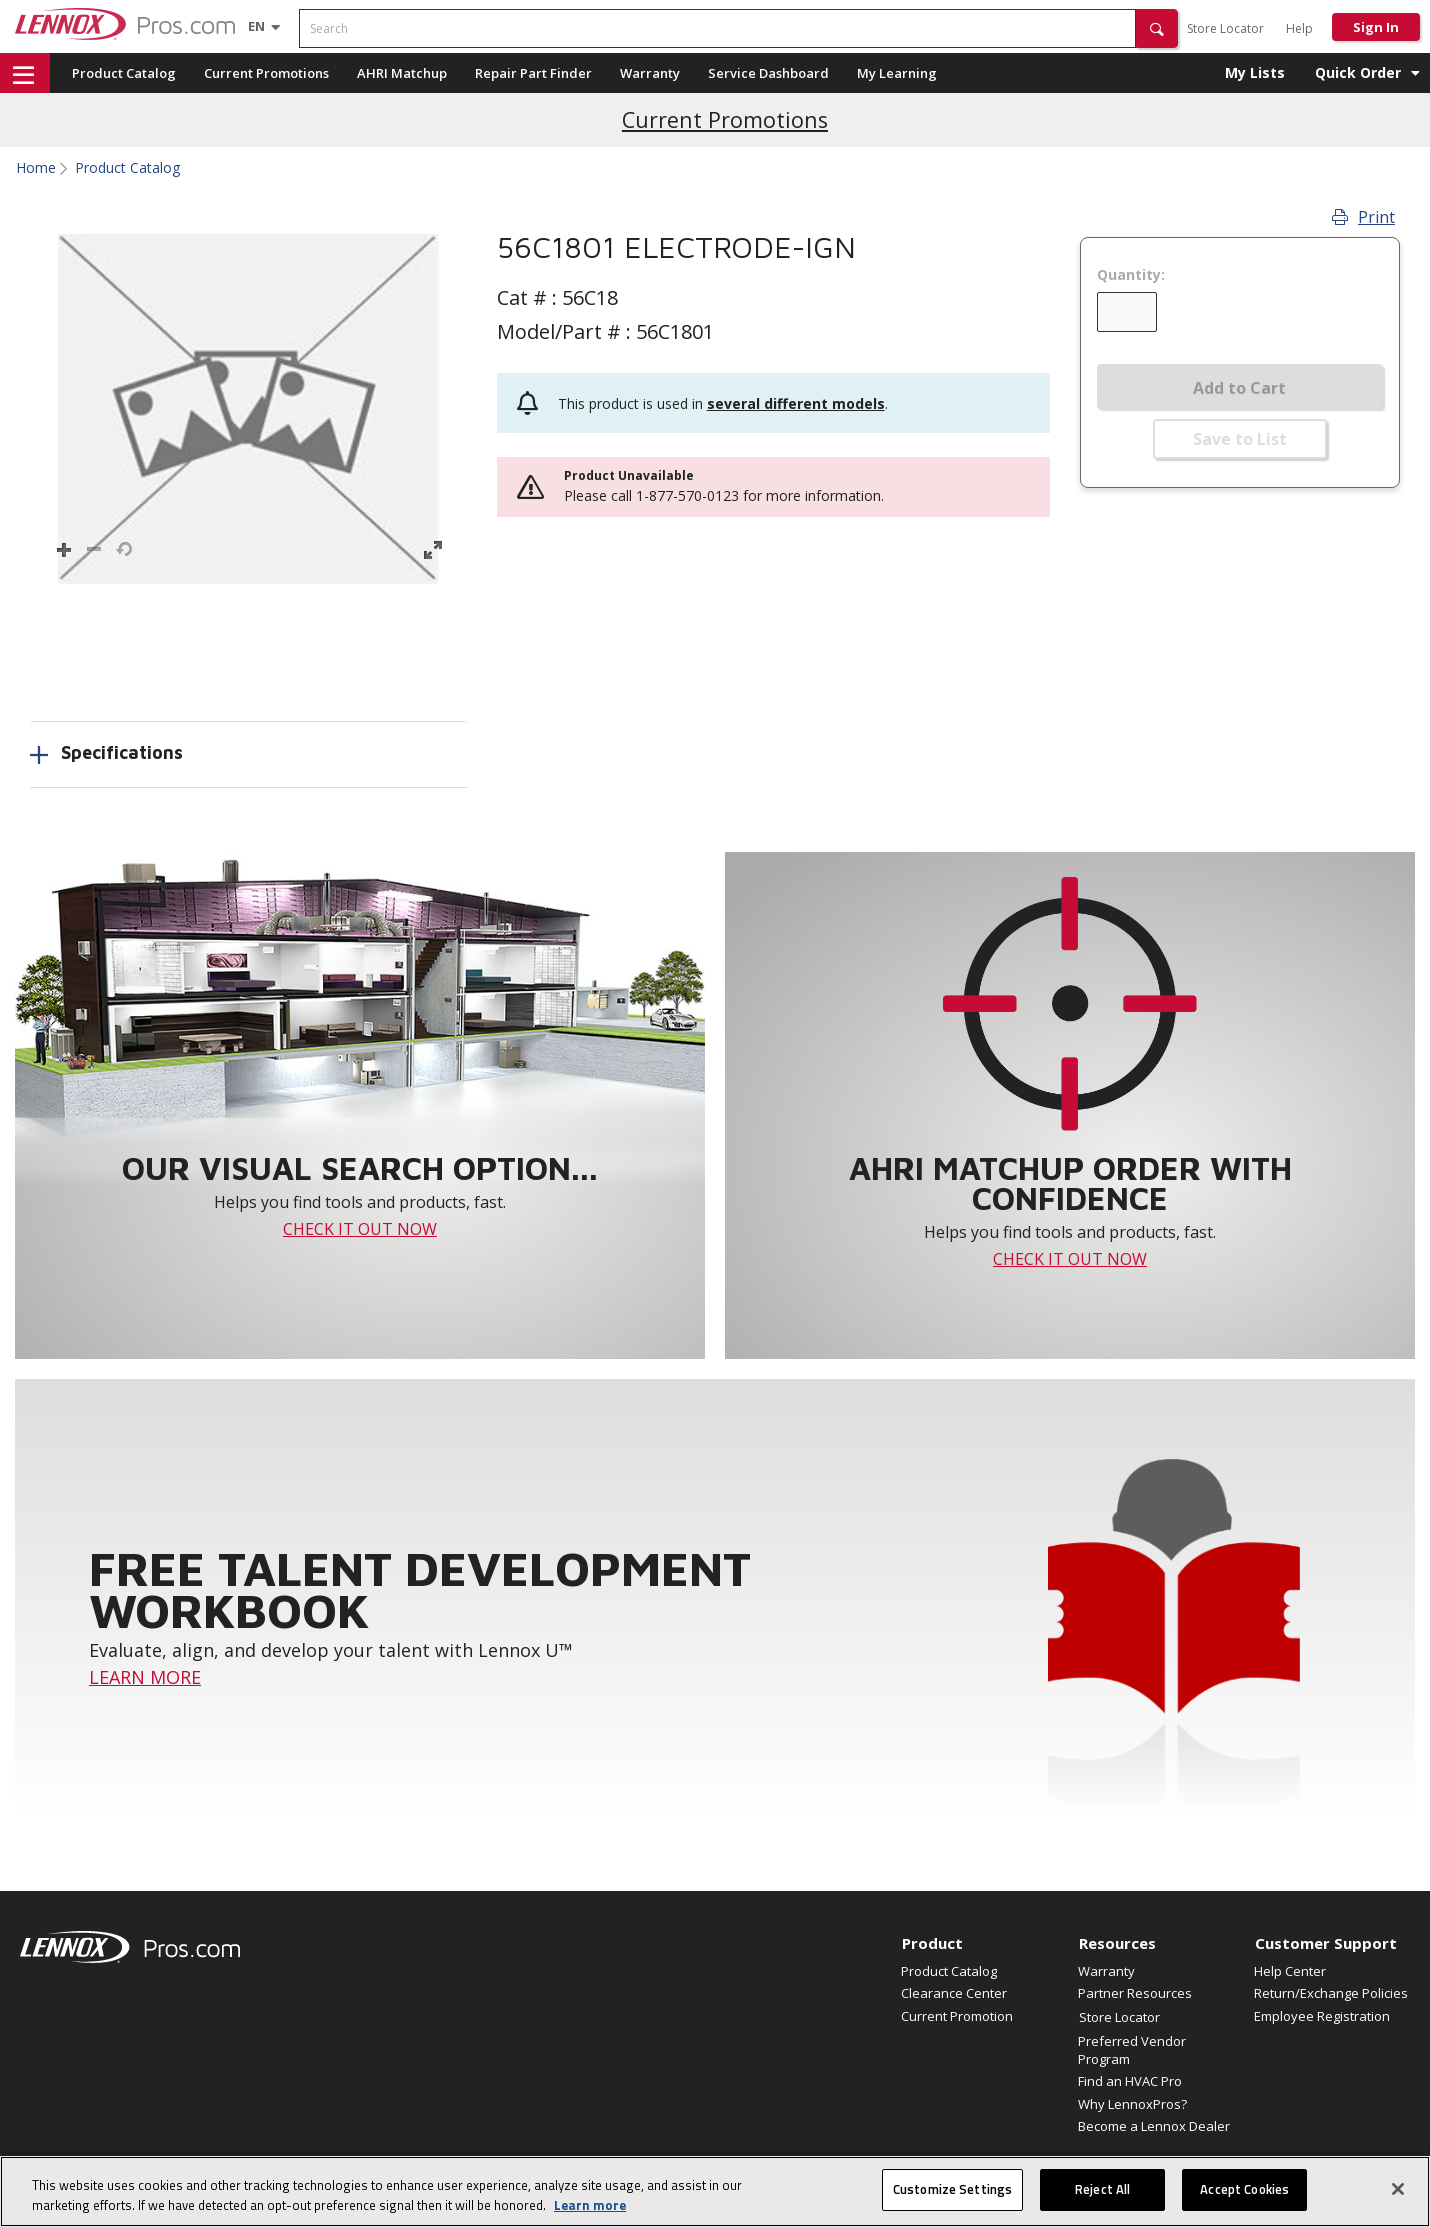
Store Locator (1225, 28)
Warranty (650, 73)
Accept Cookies (1244, 2189)
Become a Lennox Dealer (1154, 2126)
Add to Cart (1239, 388)
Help (1299, 28)
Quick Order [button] (1358, 72)
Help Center (1290, 1971)
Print (1363, 217)
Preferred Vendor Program (1132, 2050)
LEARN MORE (145, 1677)
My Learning (897, 73)
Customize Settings (952, 2189)
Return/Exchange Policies (1331, 1993)
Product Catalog (124, 73)
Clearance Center (954, 1993)
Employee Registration (1322, 2016)
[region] (715, 2191)
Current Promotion (957, 2016)
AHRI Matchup (402, 73)
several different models (796, 403)
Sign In (1376, 27)
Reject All (1102, 2189)
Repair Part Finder (533, 73)
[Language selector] (256, 26)
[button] (1157, 28)
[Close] (1398, 2189)
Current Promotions (266, 73)
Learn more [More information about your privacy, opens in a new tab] (590, 2205)
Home (36, 168)
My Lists (1255, 72)
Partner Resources (1135, 1993)
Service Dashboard (768, 73)
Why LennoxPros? (1132, 2104)
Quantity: (1131, 275)
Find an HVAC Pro (1130, 2081)
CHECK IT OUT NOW (360, 1229)
